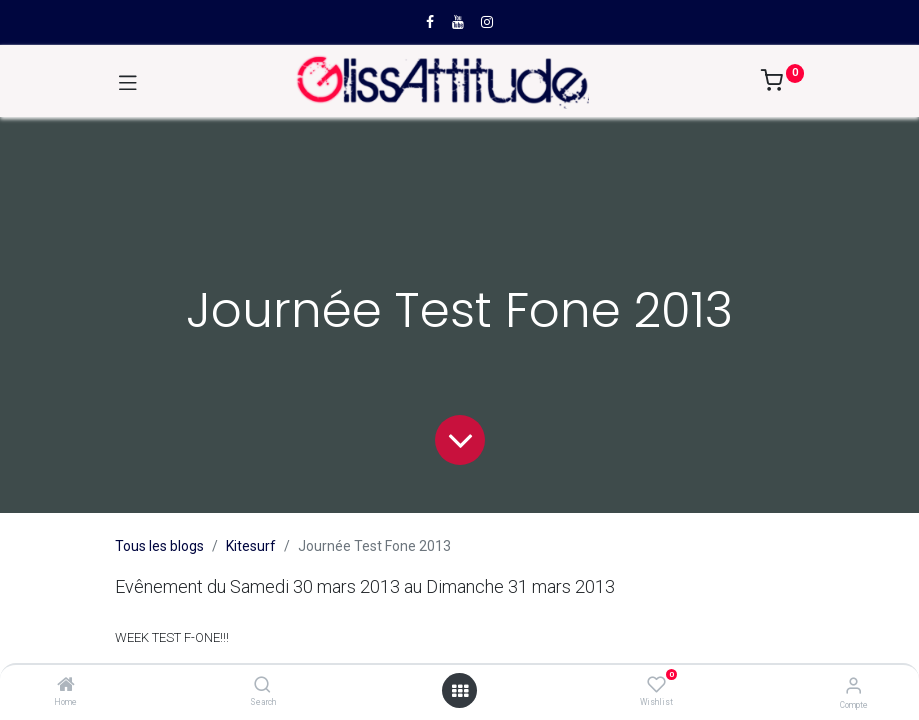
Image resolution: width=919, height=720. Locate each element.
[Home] (66, 686)
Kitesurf (251, 546)
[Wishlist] (656, 685)
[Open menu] (460, 691)
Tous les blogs (159, 546)
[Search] (262, 686)
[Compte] (853, 685)
